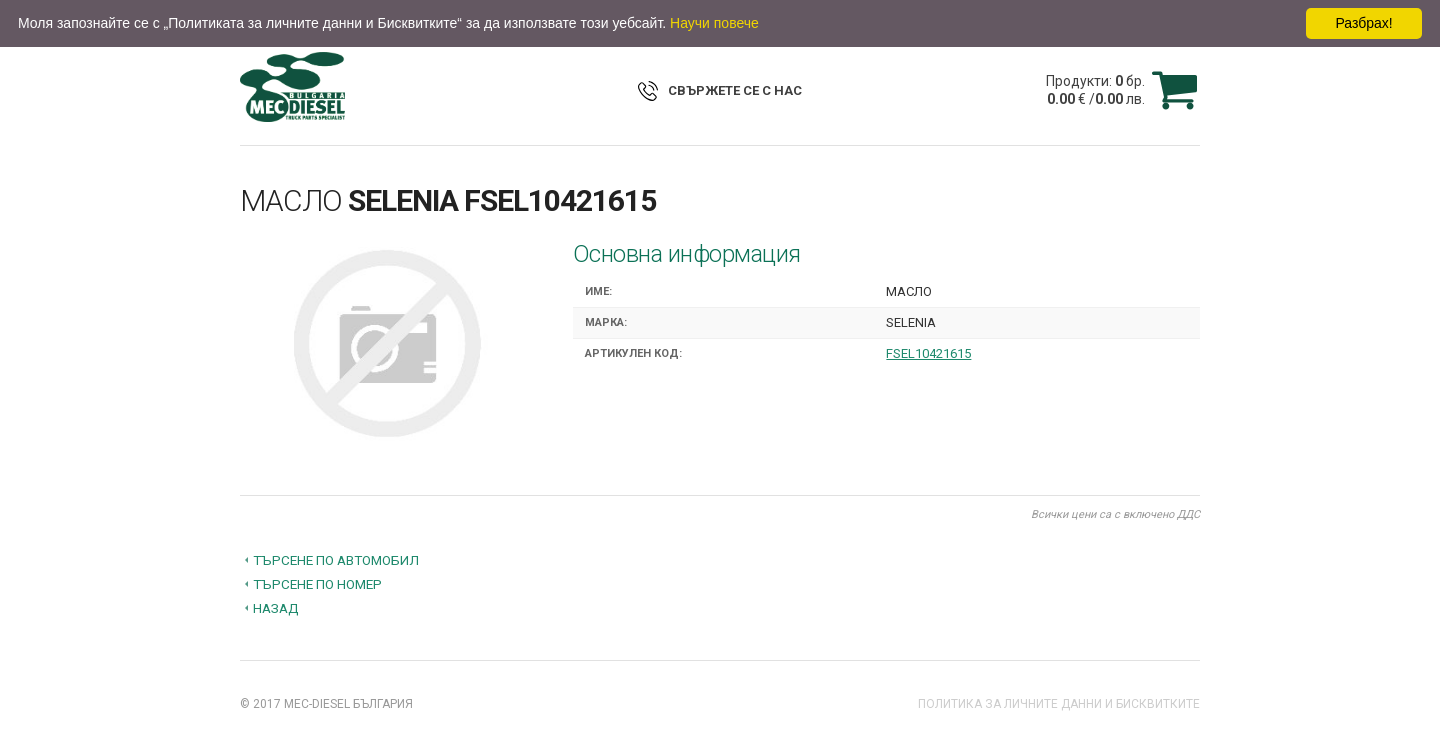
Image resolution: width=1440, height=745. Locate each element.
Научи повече (714, 23)
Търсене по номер (317, 584)
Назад (276, 608)
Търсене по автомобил (336, 560)
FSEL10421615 (928, 353)
